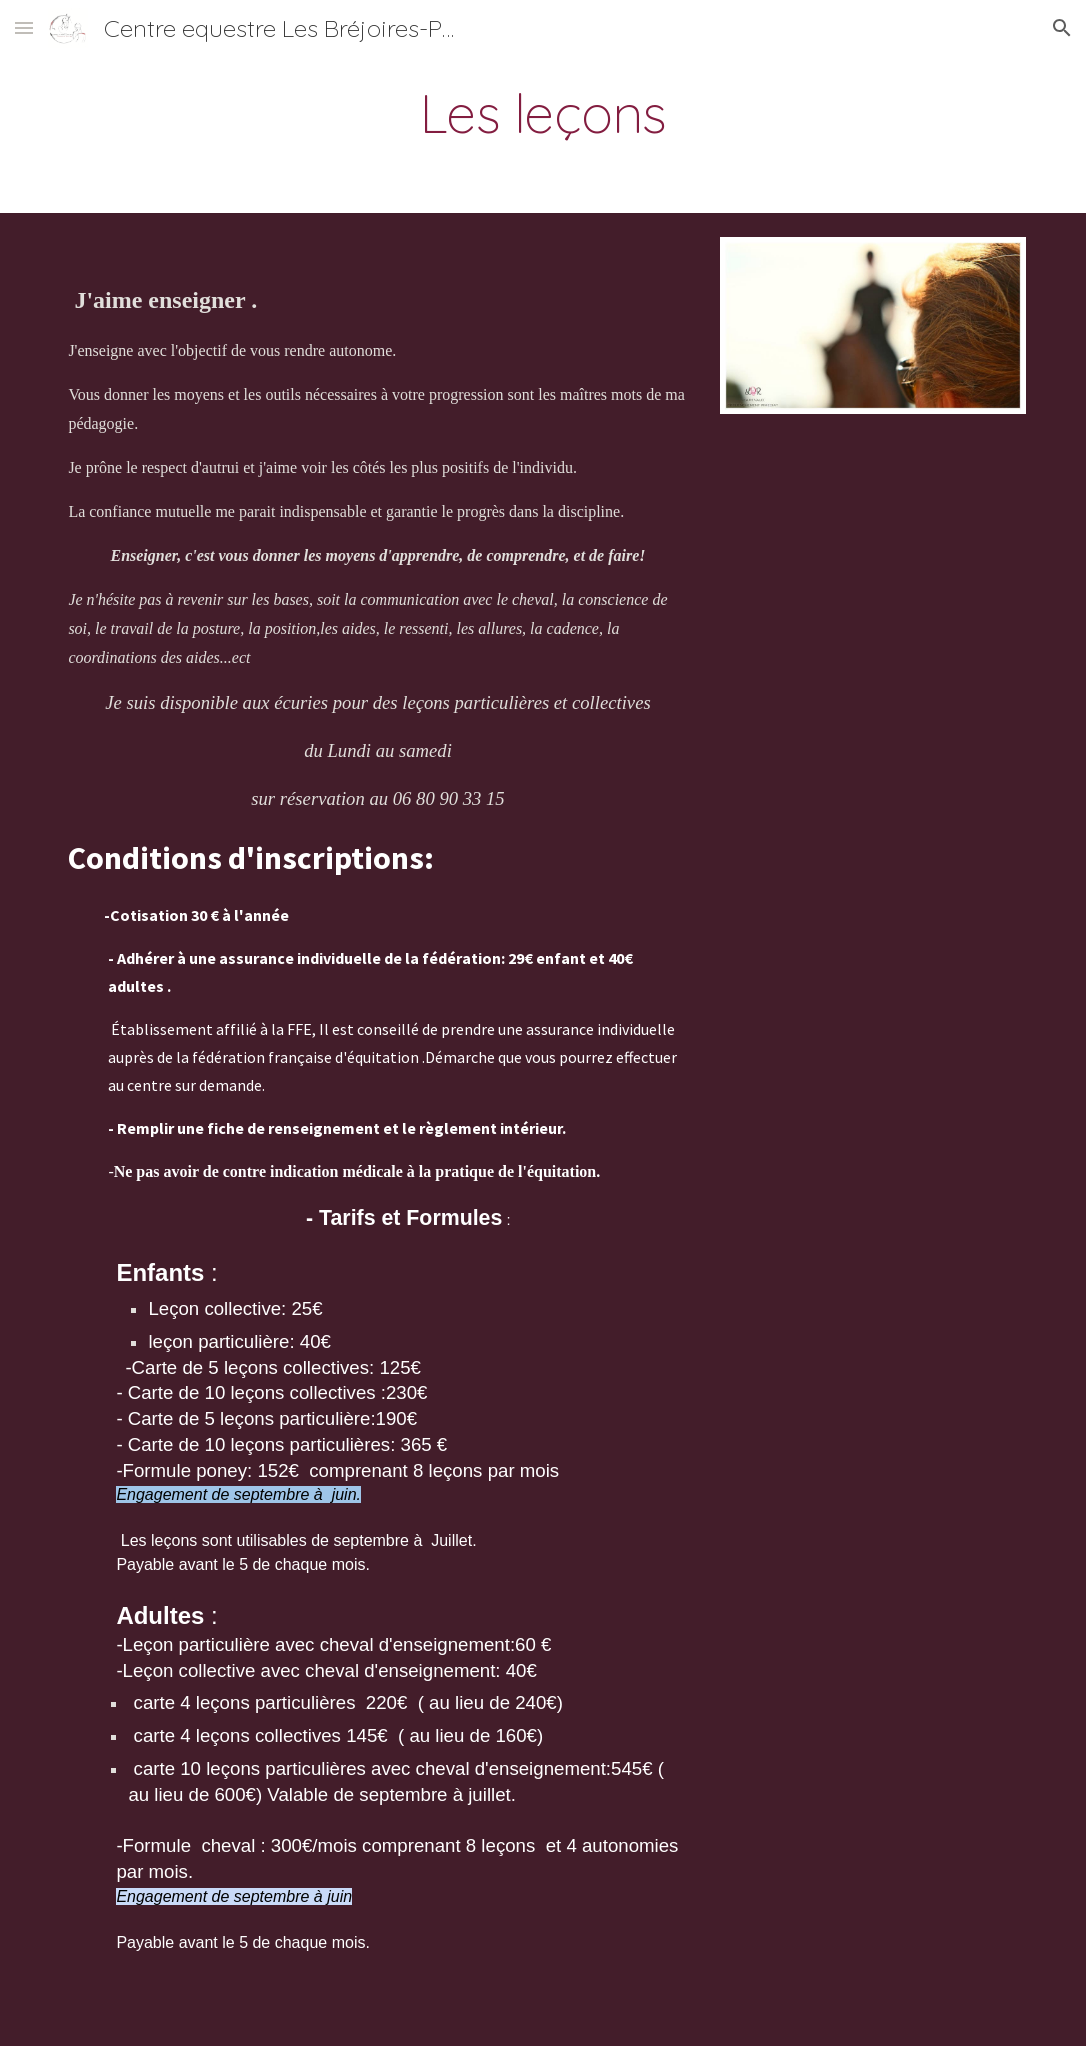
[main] (542, 113)
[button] (24, 27)
